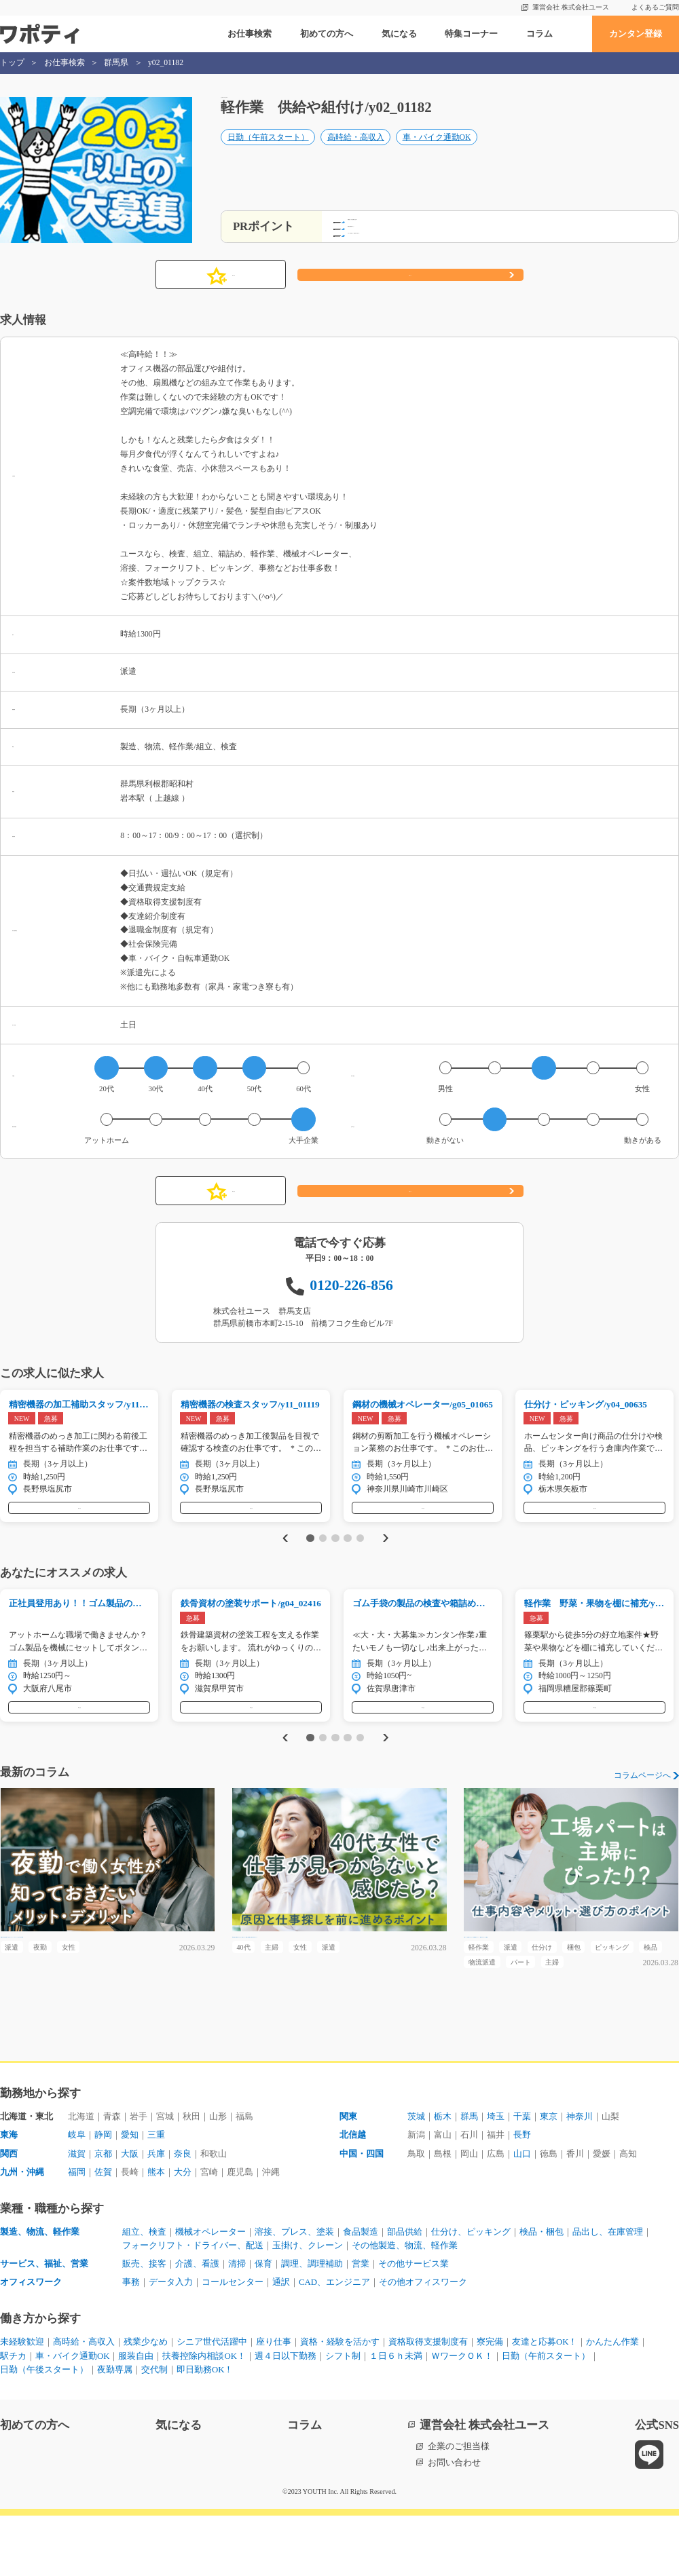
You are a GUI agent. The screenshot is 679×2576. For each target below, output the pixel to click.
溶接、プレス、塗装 (294, 2289)
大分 (182, 2228)
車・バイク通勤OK (437, 150)
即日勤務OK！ (205, 2430)
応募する (410, 275)
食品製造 (360, 2289)
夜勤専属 (114, 2430)
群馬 (469, 2171)
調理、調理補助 (312, 2322)
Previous (283, 1552)
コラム (539, 34)
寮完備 (490, 2401)
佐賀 (103, 2228)
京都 (103, 2209)
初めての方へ (326, 34)
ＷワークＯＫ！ (463, 2415)
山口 (522, 2209)
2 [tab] (322, 1551)
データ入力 (171, 2341)
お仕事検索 (249, 34)
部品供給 (404, 2289)
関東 (348, 2171)
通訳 (281, 2341)
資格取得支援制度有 (428, 2401)
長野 (522, 2190)
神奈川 (579, 2171)
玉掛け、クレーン (307, 2303)
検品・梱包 (541, 2289)
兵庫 (156, 2209)
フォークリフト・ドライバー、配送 (192, 2303)
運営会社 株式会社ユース (570, 7)
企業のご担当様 (459, 2507)
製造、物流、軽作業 (39, 2289)
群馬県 (116, 62)
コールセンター (232, 2341)
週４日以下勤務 (286, 2415)
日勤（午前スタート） (268, 150)
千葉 (522, 2171)
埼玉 (495, 2171)
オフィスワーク (31, 2341)
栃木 (443, 2171)
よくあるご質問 (655, 7)
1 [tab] (310, 1551)
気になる (399, 34)
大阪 (130, 2209)
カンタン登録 (635, 34)
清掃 (237, 2322)
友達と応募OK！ (545, 2401)
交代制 (154, 2430)
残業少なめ (146, 2401)
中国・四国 (362, 2209)
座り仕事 (273, 2401)
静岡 (103, 2190)
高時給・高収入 (355, 150)
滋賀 (77, 2209)
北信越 (353, 2190)
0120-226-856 (351, 1285)
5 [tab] (360, 1551)
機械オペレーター (210, 2289)
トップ (12, 62)
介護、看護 (197, 2322)
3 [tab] (335, 1551)
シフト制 (343, 2415)
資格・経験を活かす (340, 2401)
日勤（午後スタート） (44, 2430)
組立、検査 (144, 2289)
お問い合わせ (454, 2523)
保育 (263, 2322)
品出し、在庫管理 (607, 2289)
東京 (548, 2171)
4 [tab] (347, 1551)
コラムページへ (642, 1803)
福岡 (77, 2228)
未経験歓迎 (22, 2401)
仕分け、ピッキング (471, 2289)
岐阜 (77, 2190)
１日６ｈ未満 (396, 2415)
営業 (360, 2322)
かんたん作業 (613, 2401)
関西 (9, 2209)
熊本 (156, 2228)
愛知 (130, 2190)
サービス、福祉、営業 (44, 2322)
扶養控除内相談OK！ (204, 2415)
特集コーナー (471, 34)
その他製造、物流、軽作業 (405, 2303)
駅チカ (13, 2415)
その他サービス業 (413, 2322)
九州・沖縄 (22, 2228)
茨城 (416, 2171)
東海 (9, 2190)
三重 (156, 2190)
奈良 (182, 2209)
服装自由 (136, 2415)
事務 (131, 2341)
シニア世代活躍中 (212, 2401)
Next (388, 1552)
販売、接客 (144, 2322)
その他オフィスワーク (424, 2341)
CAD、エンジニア (335, 2341)
